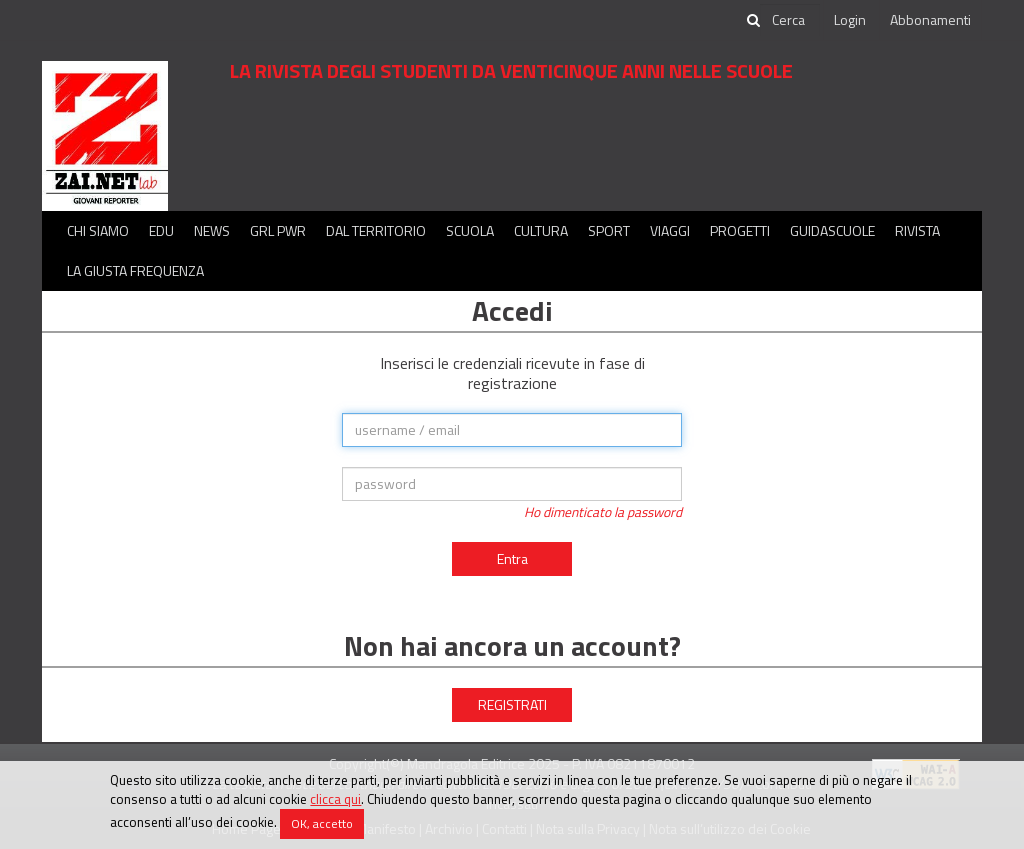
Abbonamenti (930, 19)
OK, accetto (322, 823)
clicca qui (335, 799)
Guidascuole (832, 230)
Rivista (917, 230)
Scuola (470, 230)
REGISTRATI (512, 704)
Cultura (541, 230)
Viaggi (670, 230)
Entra (512, 558)
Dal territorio (376, 230)
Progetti (740, 230)
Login (850, 19)
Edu (161, 230)
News (212, 230)
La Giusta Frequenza (135, 270)
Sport (609, 230)
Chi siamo (98, 230)
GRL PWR (278, 230)
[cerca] (790, 20)
